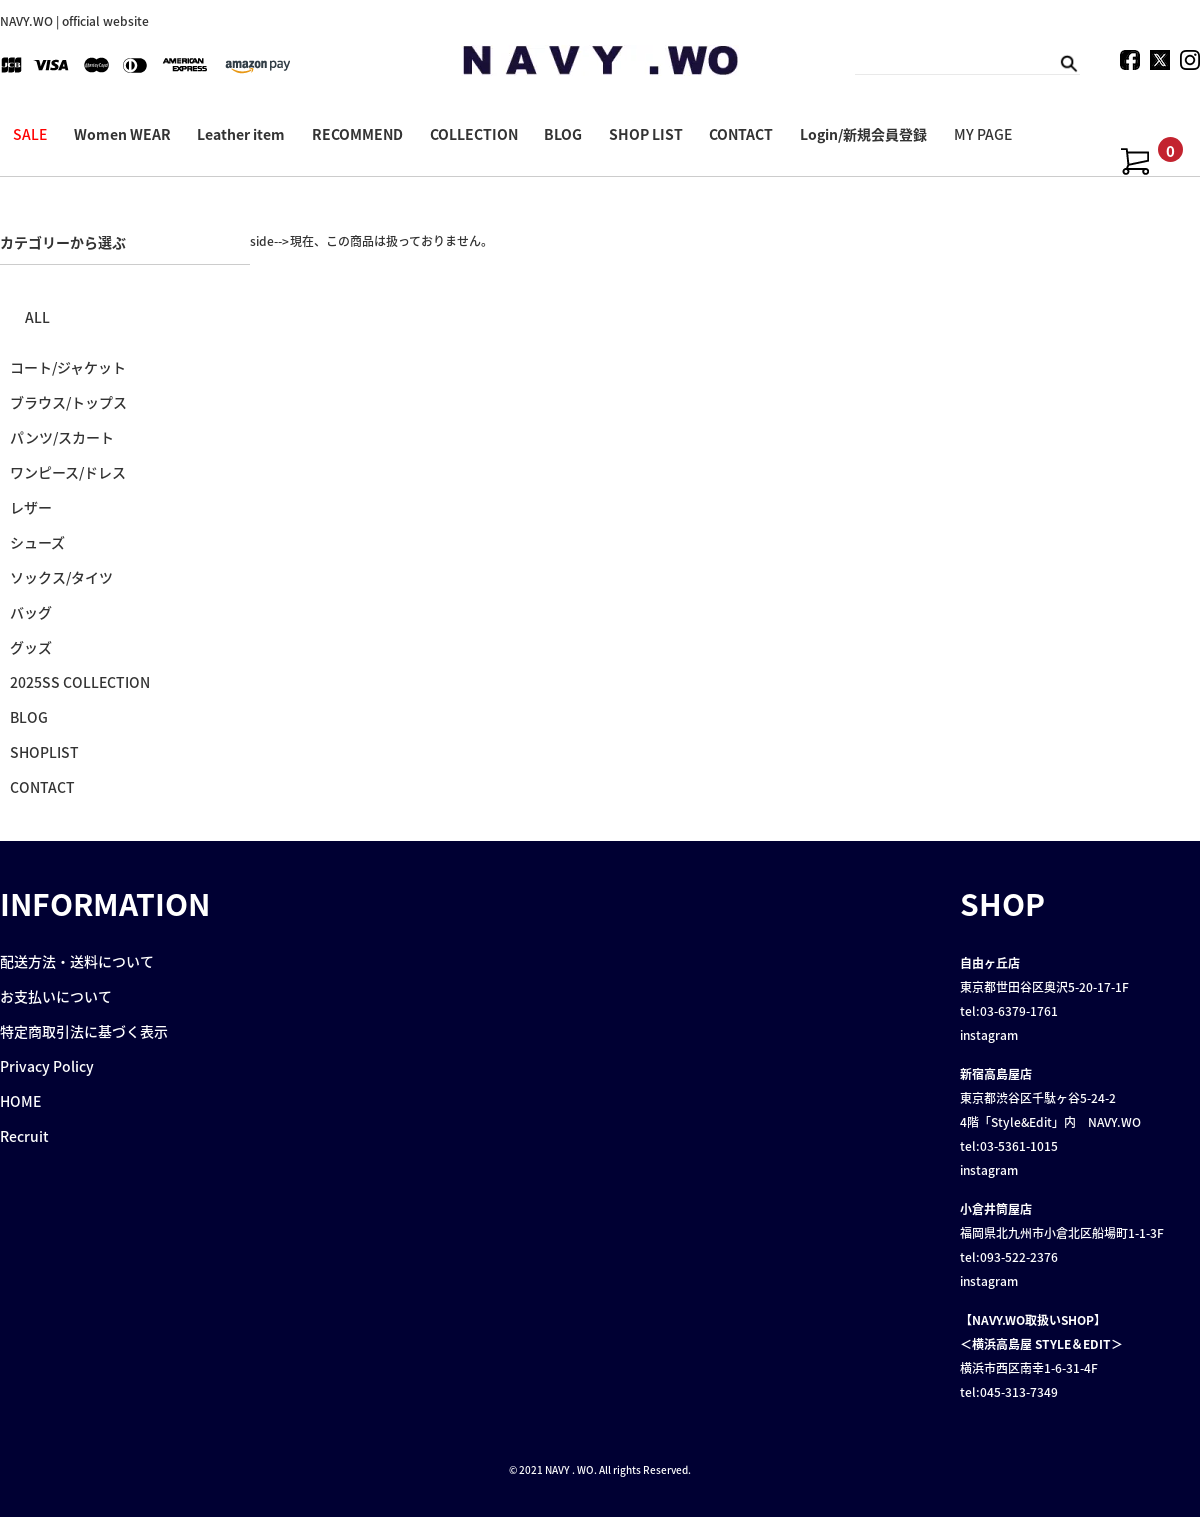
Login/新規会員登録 (863, 134)
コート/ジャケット (68, 367)
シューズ (37, 542)
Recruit (24, 1136)
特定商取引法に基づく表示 (84, 1031)
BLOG (563, 134)
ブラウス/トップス (68, 402)
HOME (20, 1101)
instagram (989, 1035)
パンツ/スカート (62, 437)
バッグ (31, 612)
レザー (31, 507)
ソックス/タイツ (61, 577)
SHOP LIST (646, 134)
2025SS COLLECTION (80, 682)
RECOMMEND (357, 134)
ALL (37, 317)
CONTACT (741, 134)
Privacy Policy (47, 1066)
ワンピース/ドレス (68, 472)
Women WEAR (122, 134)
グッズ (31, 647)
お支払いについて (56, 996)
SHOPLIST (44, 752)
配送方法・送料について (77, 961)
